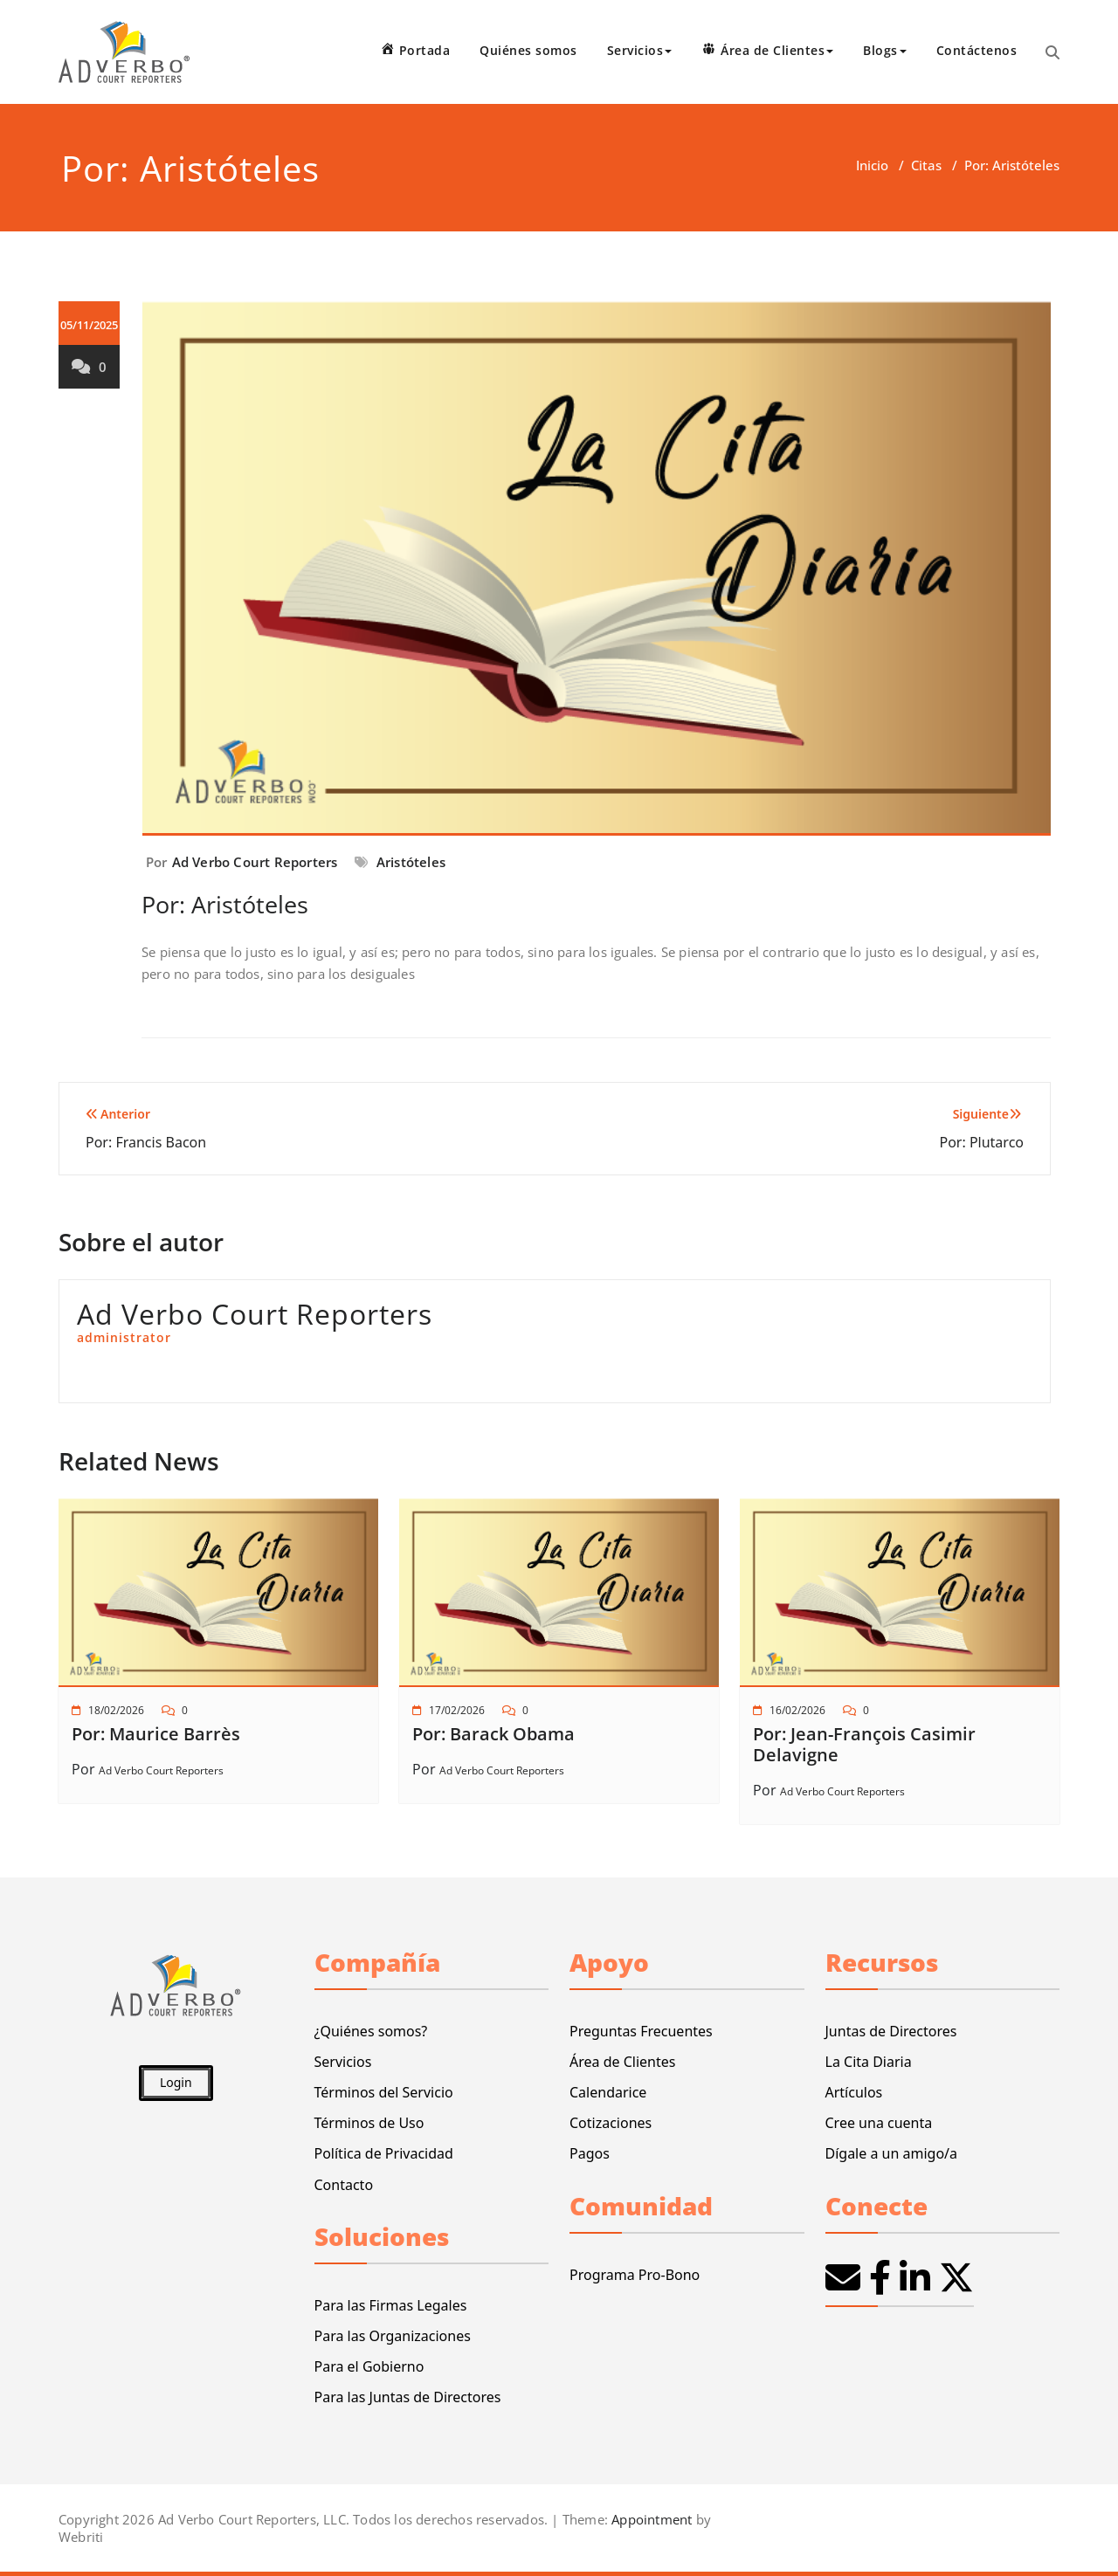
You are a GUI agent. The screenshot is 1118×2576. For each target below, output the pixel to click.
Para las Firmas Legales (390, 2305)
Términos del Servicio (383, 2092)
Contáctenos (977, 50)
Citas (926, 165)
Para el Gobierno (369, 2366)
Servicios (640, 50)
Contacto (344, 2184)
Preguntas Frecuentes (641, 2031)
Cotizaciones (610, 2122)
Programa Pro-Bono (634, 2274)
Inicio (872, 165)
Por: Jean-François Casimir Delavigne (864, 1744)
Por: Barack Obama (493, 1734)
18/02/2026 (116, 1710)
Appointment (650, 2519)
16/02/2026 (797, 1710)
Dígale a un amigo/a (891, 2153)
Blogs (885, 50)
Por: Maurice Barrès (156, 1734)
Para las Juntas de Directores (407, 2397)
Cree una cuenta (879, 2122)
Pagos (589, 2153)
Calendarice (607, 2092)
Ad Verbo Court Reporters (255, 862)
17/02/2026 (457, 1710)
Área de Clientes (622, 2061)
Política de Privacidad (383, 2153)
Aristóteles (410, 862)
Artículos (854, 2092)
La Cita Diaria (868, 2061)
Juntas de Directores (891, 2031)
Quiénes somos (528, 50)
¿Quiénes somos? (371, 2031)
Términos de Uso (369, 2122)
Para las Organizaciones (392, 2335)
